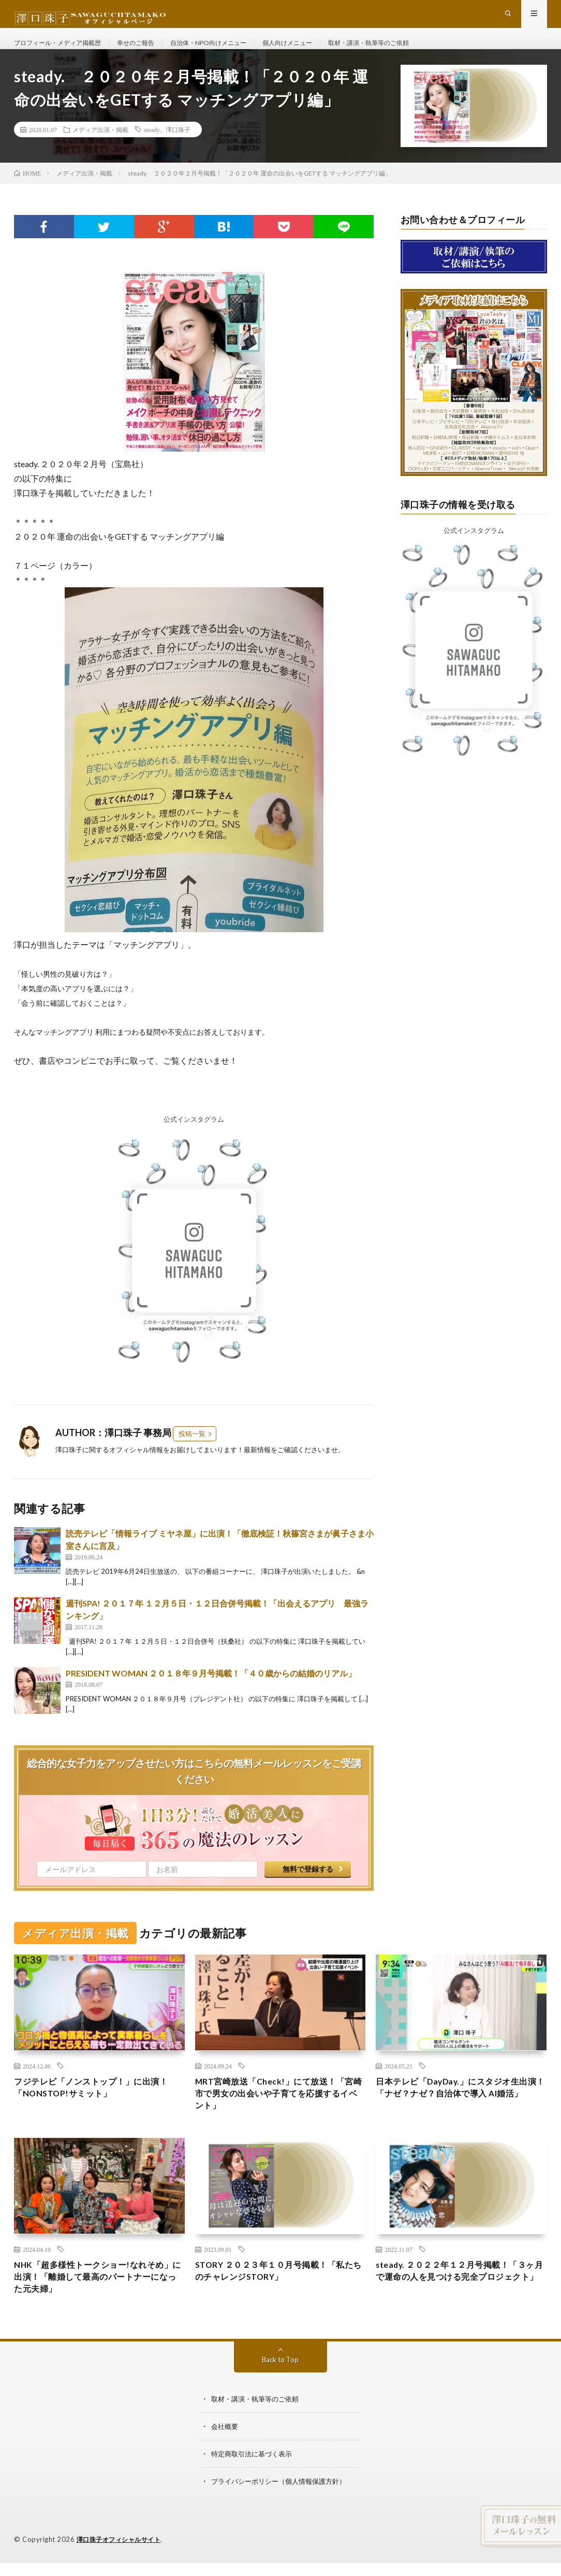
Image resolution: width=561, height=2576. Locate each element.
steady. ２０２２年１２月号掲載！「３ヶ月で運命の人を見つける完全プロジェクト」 (460, 2303)
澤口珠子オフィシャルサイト (122, 2567)
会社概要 (225, 2455)
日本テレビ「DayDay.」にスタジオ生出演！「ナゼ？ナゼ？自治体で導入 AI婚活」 (458, 2115)
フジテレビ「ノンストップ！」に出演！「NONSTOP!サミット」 (90, 2108)
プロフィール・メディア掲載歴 (64, 51)
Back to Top (280, 2388)
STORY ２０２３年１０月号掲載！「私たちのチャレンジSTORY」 (279, 2296)
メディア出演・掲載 (100, 148)
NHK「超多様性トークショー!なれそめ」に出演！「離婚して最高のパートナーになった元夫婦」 (95, 2303)
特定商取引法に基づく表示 (254, 2482)
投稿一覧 (192, 1453)
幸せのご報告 (153, 51)
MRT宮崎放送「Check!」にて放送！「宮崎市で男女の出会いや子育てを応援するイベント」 (276, 2115)
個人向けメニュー (324, 51)
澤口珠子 (178, 148)
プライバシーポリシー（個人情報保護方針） (283, 2509)
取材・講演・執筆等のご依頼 (417, 51)
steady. (152, 148)
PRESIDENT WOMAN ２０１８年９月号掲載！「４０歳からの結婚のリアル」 (211, 1692)
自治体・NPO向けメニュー (235, 51)
